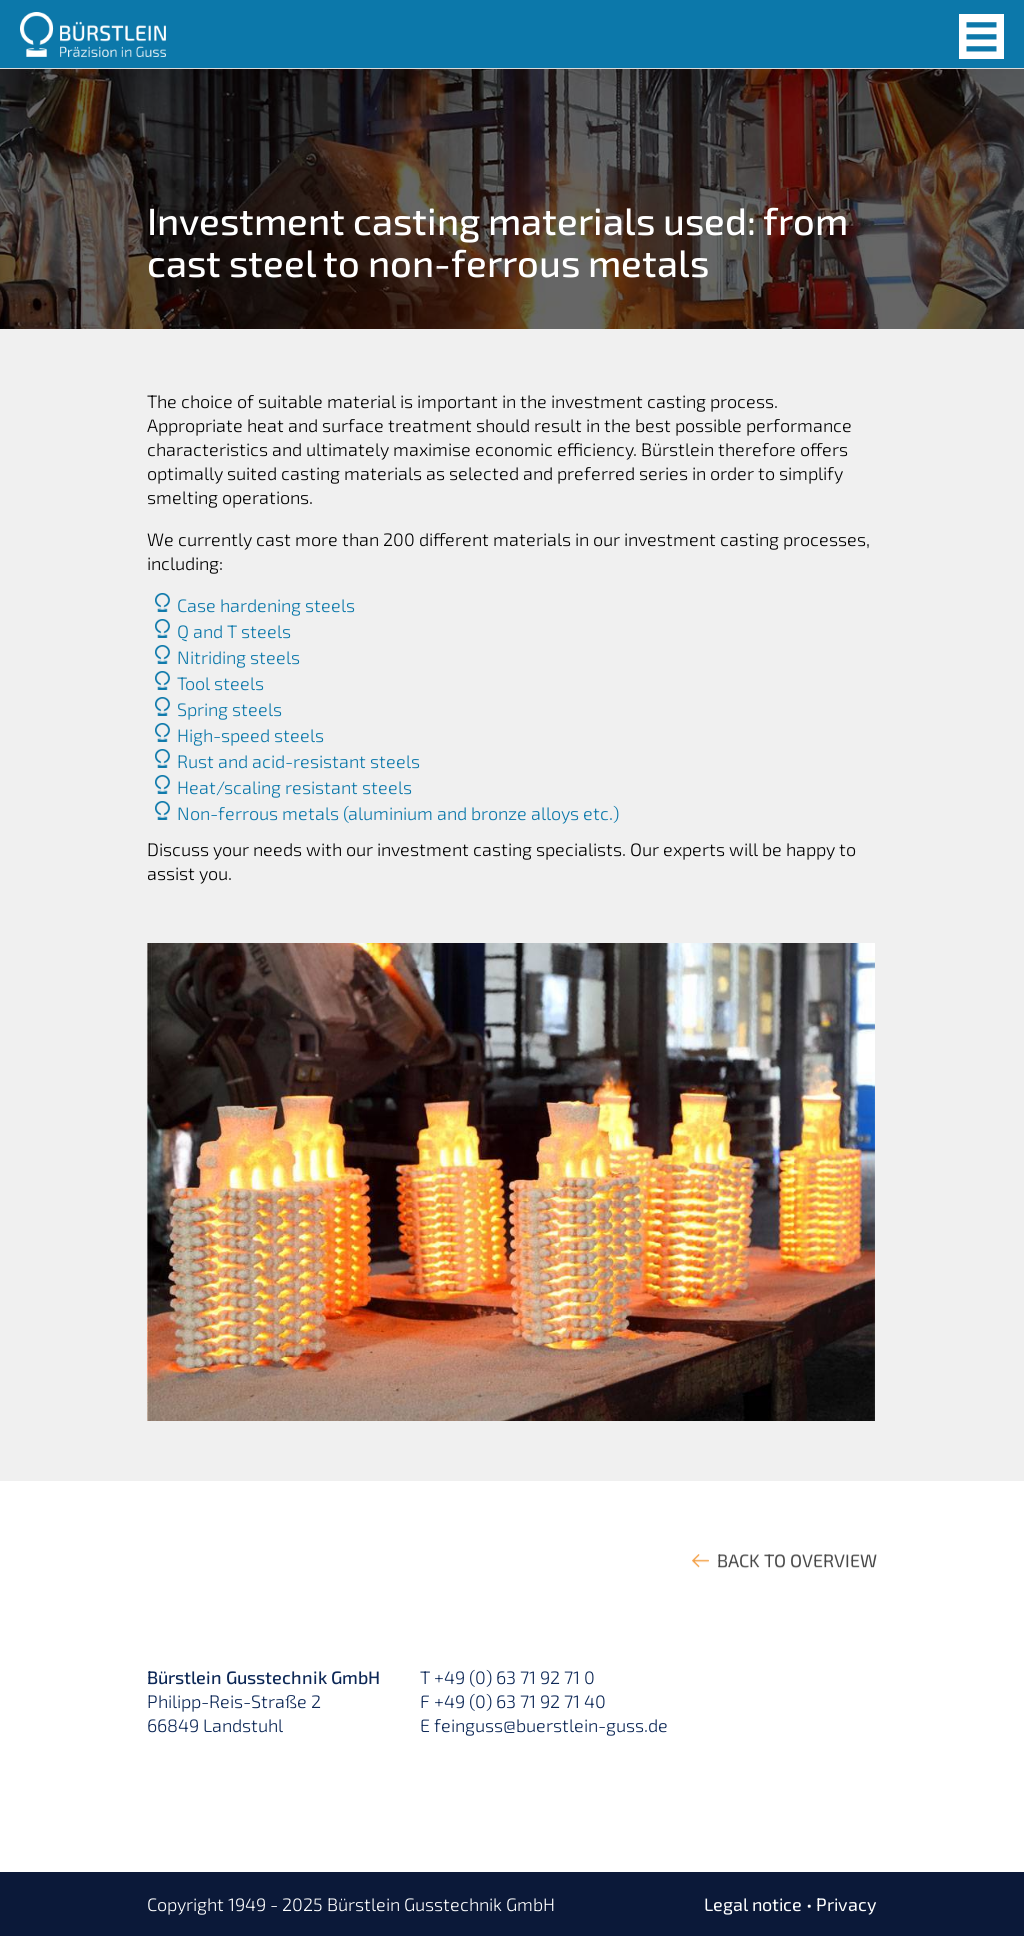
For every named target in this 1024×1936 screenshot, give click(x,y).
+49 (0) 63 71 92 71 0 (514, 1677)
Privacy (846, 1904)
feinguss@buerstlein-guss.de (551, 1725)
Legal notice (753, 1904)
